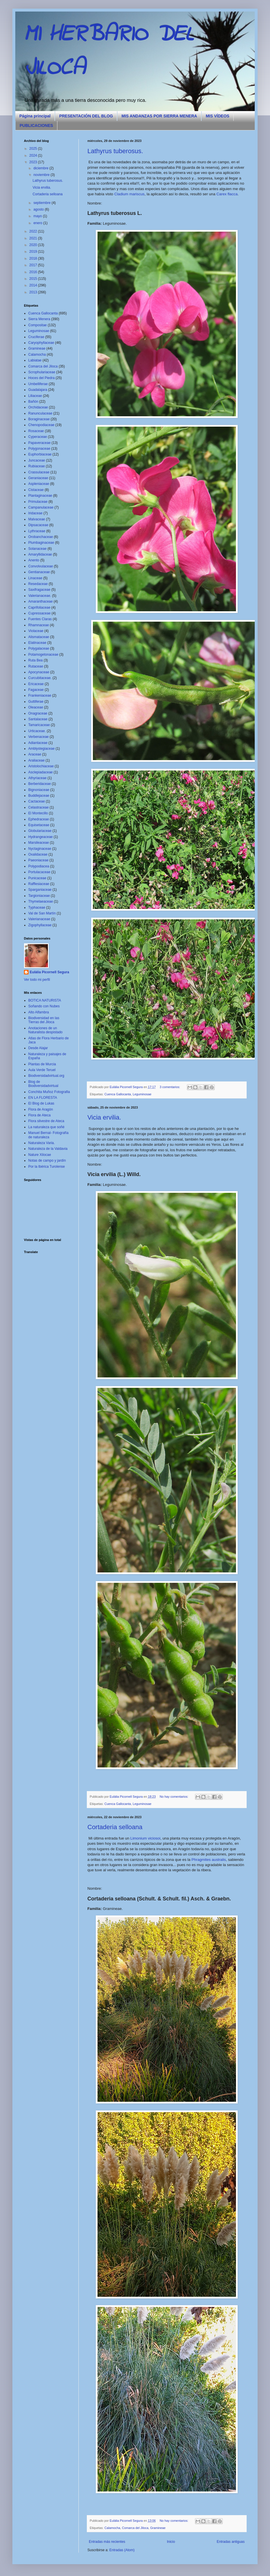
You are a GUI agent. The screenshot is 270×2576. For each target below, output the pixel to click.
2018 (33, 258)
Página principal (34, 116)
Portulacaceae (39, 872)
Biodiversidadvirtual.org (46, 1076)
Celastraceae (38, 807)
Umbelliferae (38, 384)
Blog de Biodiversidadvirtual (43, 1084)
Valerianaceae (39, 919)
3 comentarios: (170, 1087)
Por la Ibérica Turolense (46, 1167)
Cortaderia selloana (114, 1827)
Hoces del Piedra (41, 378)
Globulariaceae (40, 831)
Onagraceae (37, 713)
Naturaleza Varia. (41, 1143)
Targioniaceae (39, 896)
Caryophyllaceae (41, 343)
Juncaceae (36, 460)
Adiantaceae (38, 743)
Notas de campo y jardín (47, 1160)
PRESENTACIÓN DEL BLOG (86, 116)
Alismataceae (38, 637)
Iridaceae (35, 513)
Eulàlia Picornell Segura (49, 972)
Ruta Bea (35, 660)
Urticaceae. (37, 731)
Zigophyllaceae (40, 925)
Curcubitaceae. (40, 678)
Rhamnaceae (38, 625)
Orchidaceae (38, 407)
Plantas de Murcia (42, 1064)
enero (38, 223)
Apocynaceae (38, 672)
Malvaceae (36, 519)
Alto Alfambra (38, 1012)
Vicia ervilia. (104, 1117)
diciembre (41, 168)
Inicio (171, 2542)
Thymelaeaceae (40, 901)
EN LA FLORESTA (42, 1098)
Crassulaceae (38, 472)
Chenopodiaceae (41, 425)
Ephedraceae (38, 819)
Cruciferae (36, 337)
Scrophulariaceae (41, 372)
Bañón (33, 402)
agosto (39, 209)
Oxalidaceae (38, 854)
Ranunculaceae (40, 413)
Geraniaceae (38, 478)
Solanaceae (37, 549)
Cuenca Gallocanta (117, 1094)
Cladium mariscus (129, 194)
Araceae (34, 754)
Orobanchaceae (40, 537)
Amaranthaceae (40, 601)
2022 (33, 231)
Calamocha (112, 2528)
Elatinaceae (37, 643)
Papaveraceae (39, 443)
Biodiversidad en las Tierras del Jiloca (43, 1020)
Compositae (37, 325)
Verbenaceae (38, 737)
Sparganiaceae (40, 890)
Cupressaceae (39, 613)
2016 (33, 272)
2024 (33, 155)
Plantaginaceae (40, 496)
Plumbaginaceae (41, 543)
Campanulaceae (40, 507)
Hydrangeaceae (40, 837)
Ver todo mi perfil (37, 980)
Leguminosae (142, 1094)
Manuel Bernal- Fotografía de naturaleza (48, 1135)
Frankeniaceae (39, 695)
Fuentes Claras (40, 619)
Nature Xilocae (39, 1155)
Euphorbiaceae (40, 454)
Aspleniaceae (38, 484)
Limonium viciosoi (145, 1838)
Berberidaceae (39, 784)
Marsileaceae (38, 843)
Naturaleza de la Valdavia (48, 1149)
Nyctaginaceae (39, 849)
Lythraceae (36, 531)
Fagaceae (36, 690)
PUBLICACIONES (36, 125)
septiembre (42, 203)
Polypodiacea (38, 866)
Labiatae (35, 360)
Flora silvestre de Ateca (46, 1121)
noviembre (41, 175)
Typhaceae (36, 907)
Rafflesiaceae (38, 884)
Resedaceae (38, 584)
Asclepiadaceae (40, 772)
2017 (33, 265)
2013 (33, 292)
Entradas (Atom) (121, 2550)
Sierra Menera (39, 319)
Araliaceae (36, 760)
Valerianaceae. (39, 596)
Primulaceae (38, 502)
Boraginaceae (39, 419)
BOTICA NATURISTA (44, 1000)
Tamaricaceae (39, 725)
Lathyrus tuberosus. (115, 151)
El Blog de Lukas (41, 1103)
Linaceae (35, 578)
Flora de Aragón (40, 1109)
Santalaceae (38, 719)
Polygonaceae (39, 449)
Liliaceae (35, 396)
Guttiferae (36, 702)
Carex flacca (226, 194)
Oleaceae (35, 707)
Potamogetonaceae (43, 655)
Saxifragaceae (39, 590)
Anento (33, 560)
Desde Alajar (38, 1048)
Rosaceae (36, 431)
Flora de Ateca (39, 1115)
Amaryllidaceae (40, 554)
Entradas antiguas (231, 2542)
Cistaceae (36, 490)
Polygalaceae (38, 648)
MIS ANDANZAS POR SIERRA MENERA (159, 116)
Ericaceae (36, 684)
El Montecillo (38, 813)
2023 (33, 162)
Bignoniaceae (38, 790)
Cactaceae (36, 801)
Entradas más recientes (107, 2542)
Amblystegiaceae (41, 749)
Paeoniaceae (38, 860)
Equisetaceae (38, 825)
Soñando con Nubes (44, 1006)
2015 (33, 279)
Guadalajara (37, 390)
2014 (33, 285)
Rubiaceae (36, 466)
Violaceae (36, 631)
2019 (33, 252)
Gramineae (157, 2528)
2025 (33, 149)
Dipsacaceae (38, 525)
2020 (33, 245)
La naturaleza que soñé (46, 1127)
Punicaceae (37, 878)
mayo (38, 216)
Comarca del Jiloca (135, 2528)
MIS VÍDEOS (217, 116)
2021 (33, 238)
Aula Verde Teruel (42, 1070)
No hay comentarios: (174, 1796)
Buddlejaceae (38, 796)
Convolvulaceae (40, 566)
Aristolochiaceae (41, 766)
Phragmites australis (209, 1859)
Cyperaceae (37, 437)
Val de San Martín (42, 913)
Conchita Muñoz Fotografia (49, 1092)
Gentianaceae (39, 572)
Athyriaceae (37, 778)
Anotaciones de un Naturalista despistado (45, 1030)
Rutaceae (35, 666)
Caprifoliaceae (39, 607)
